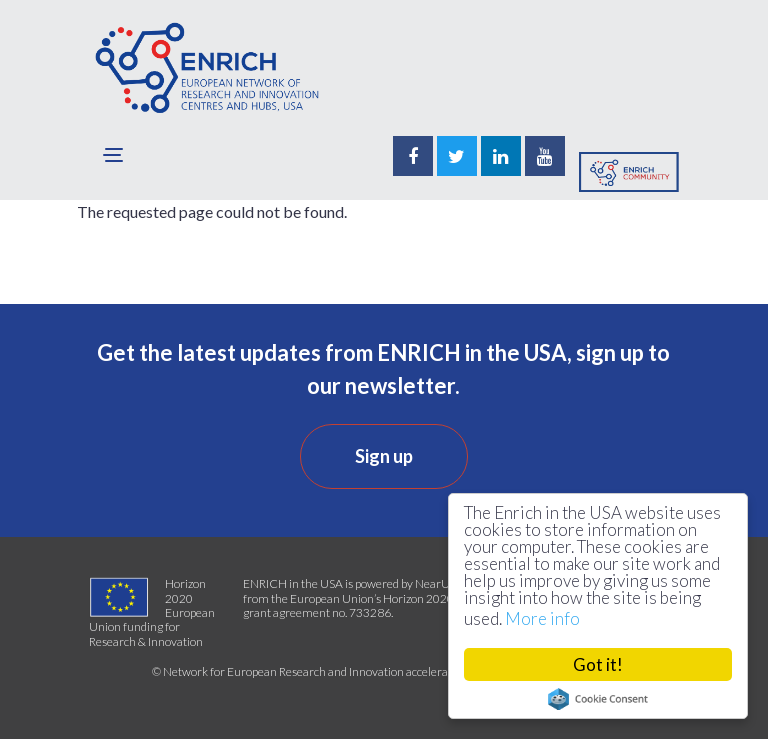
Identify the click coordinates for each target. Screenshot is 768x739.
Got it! (598, 664)
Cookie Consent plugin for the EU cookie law (598, 699)
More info (542, 618)
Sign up (384, 456)
